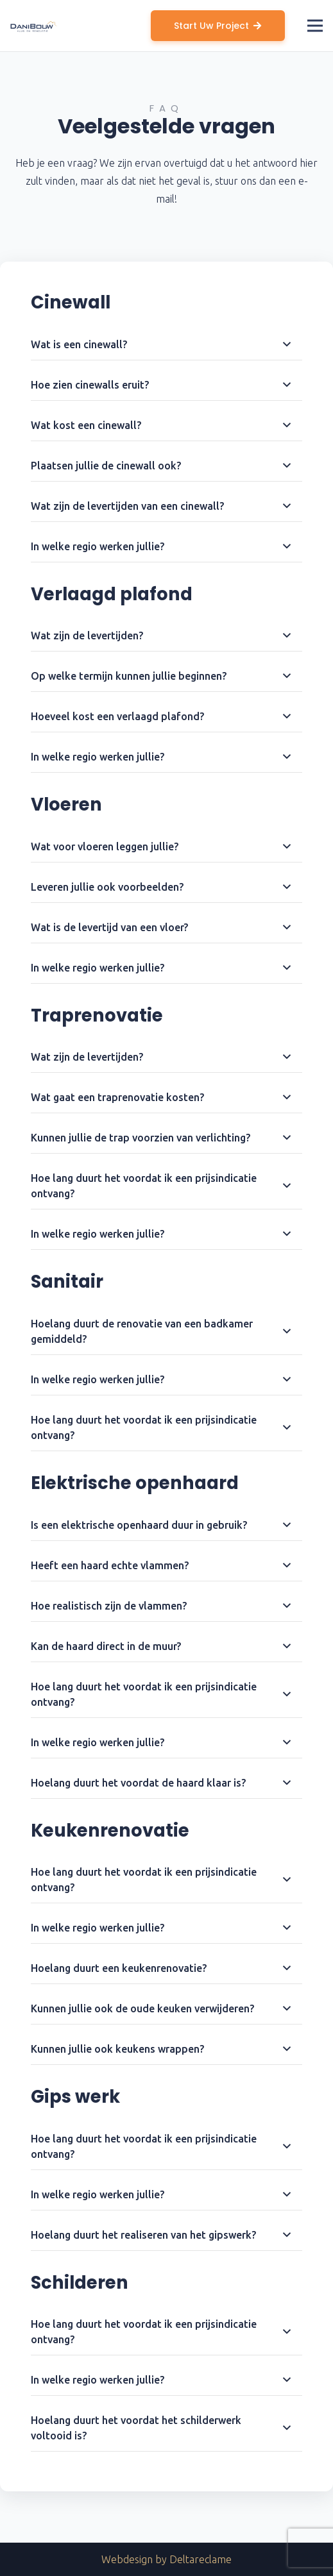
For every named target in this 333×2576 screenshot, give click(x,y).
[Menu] (315, 26)
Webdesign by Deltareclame (166, 2559)
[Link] (33, 25)
